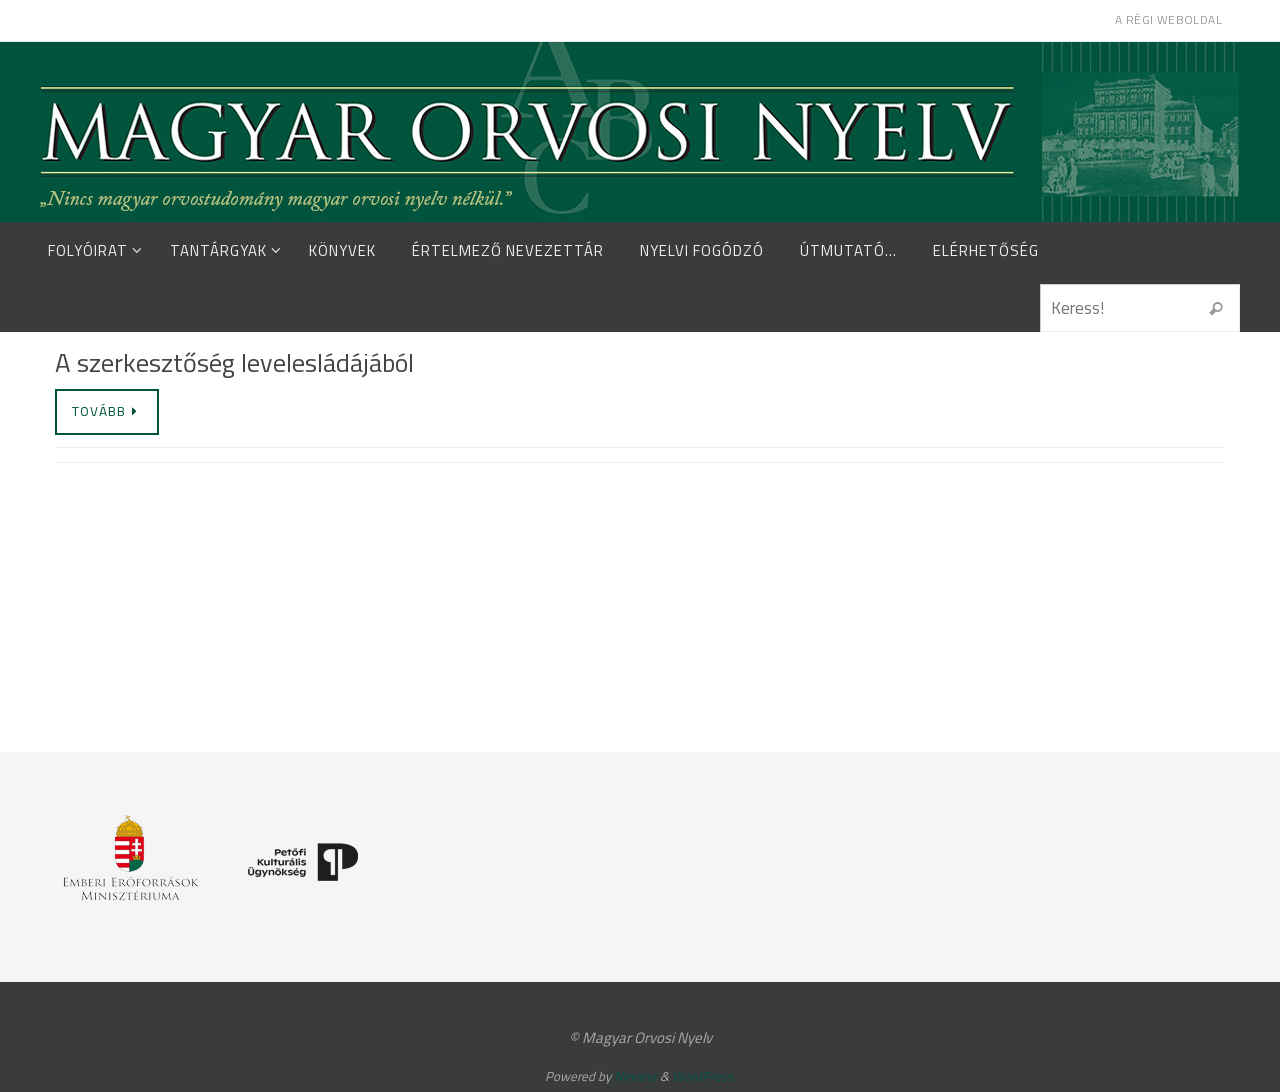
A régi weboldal (1168, 19)
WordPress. (704, 1076)
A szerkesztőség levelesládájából (234, 362)
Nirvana (635, 1076)
